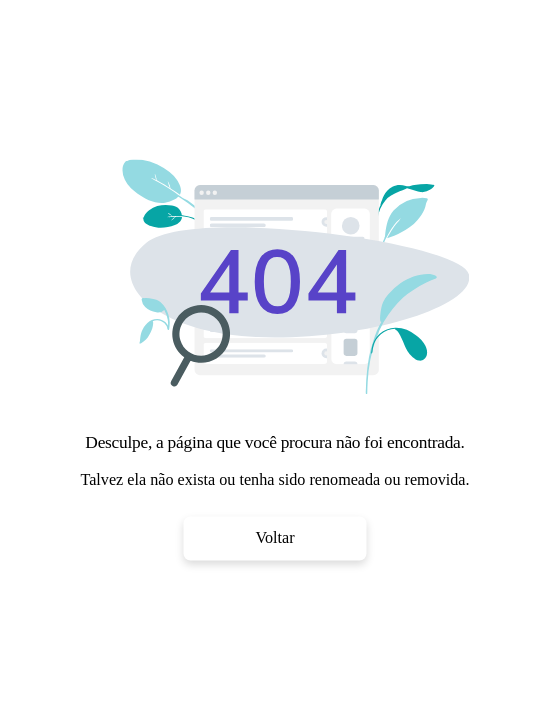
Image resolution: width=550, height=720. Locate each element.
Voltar (274, 538)
